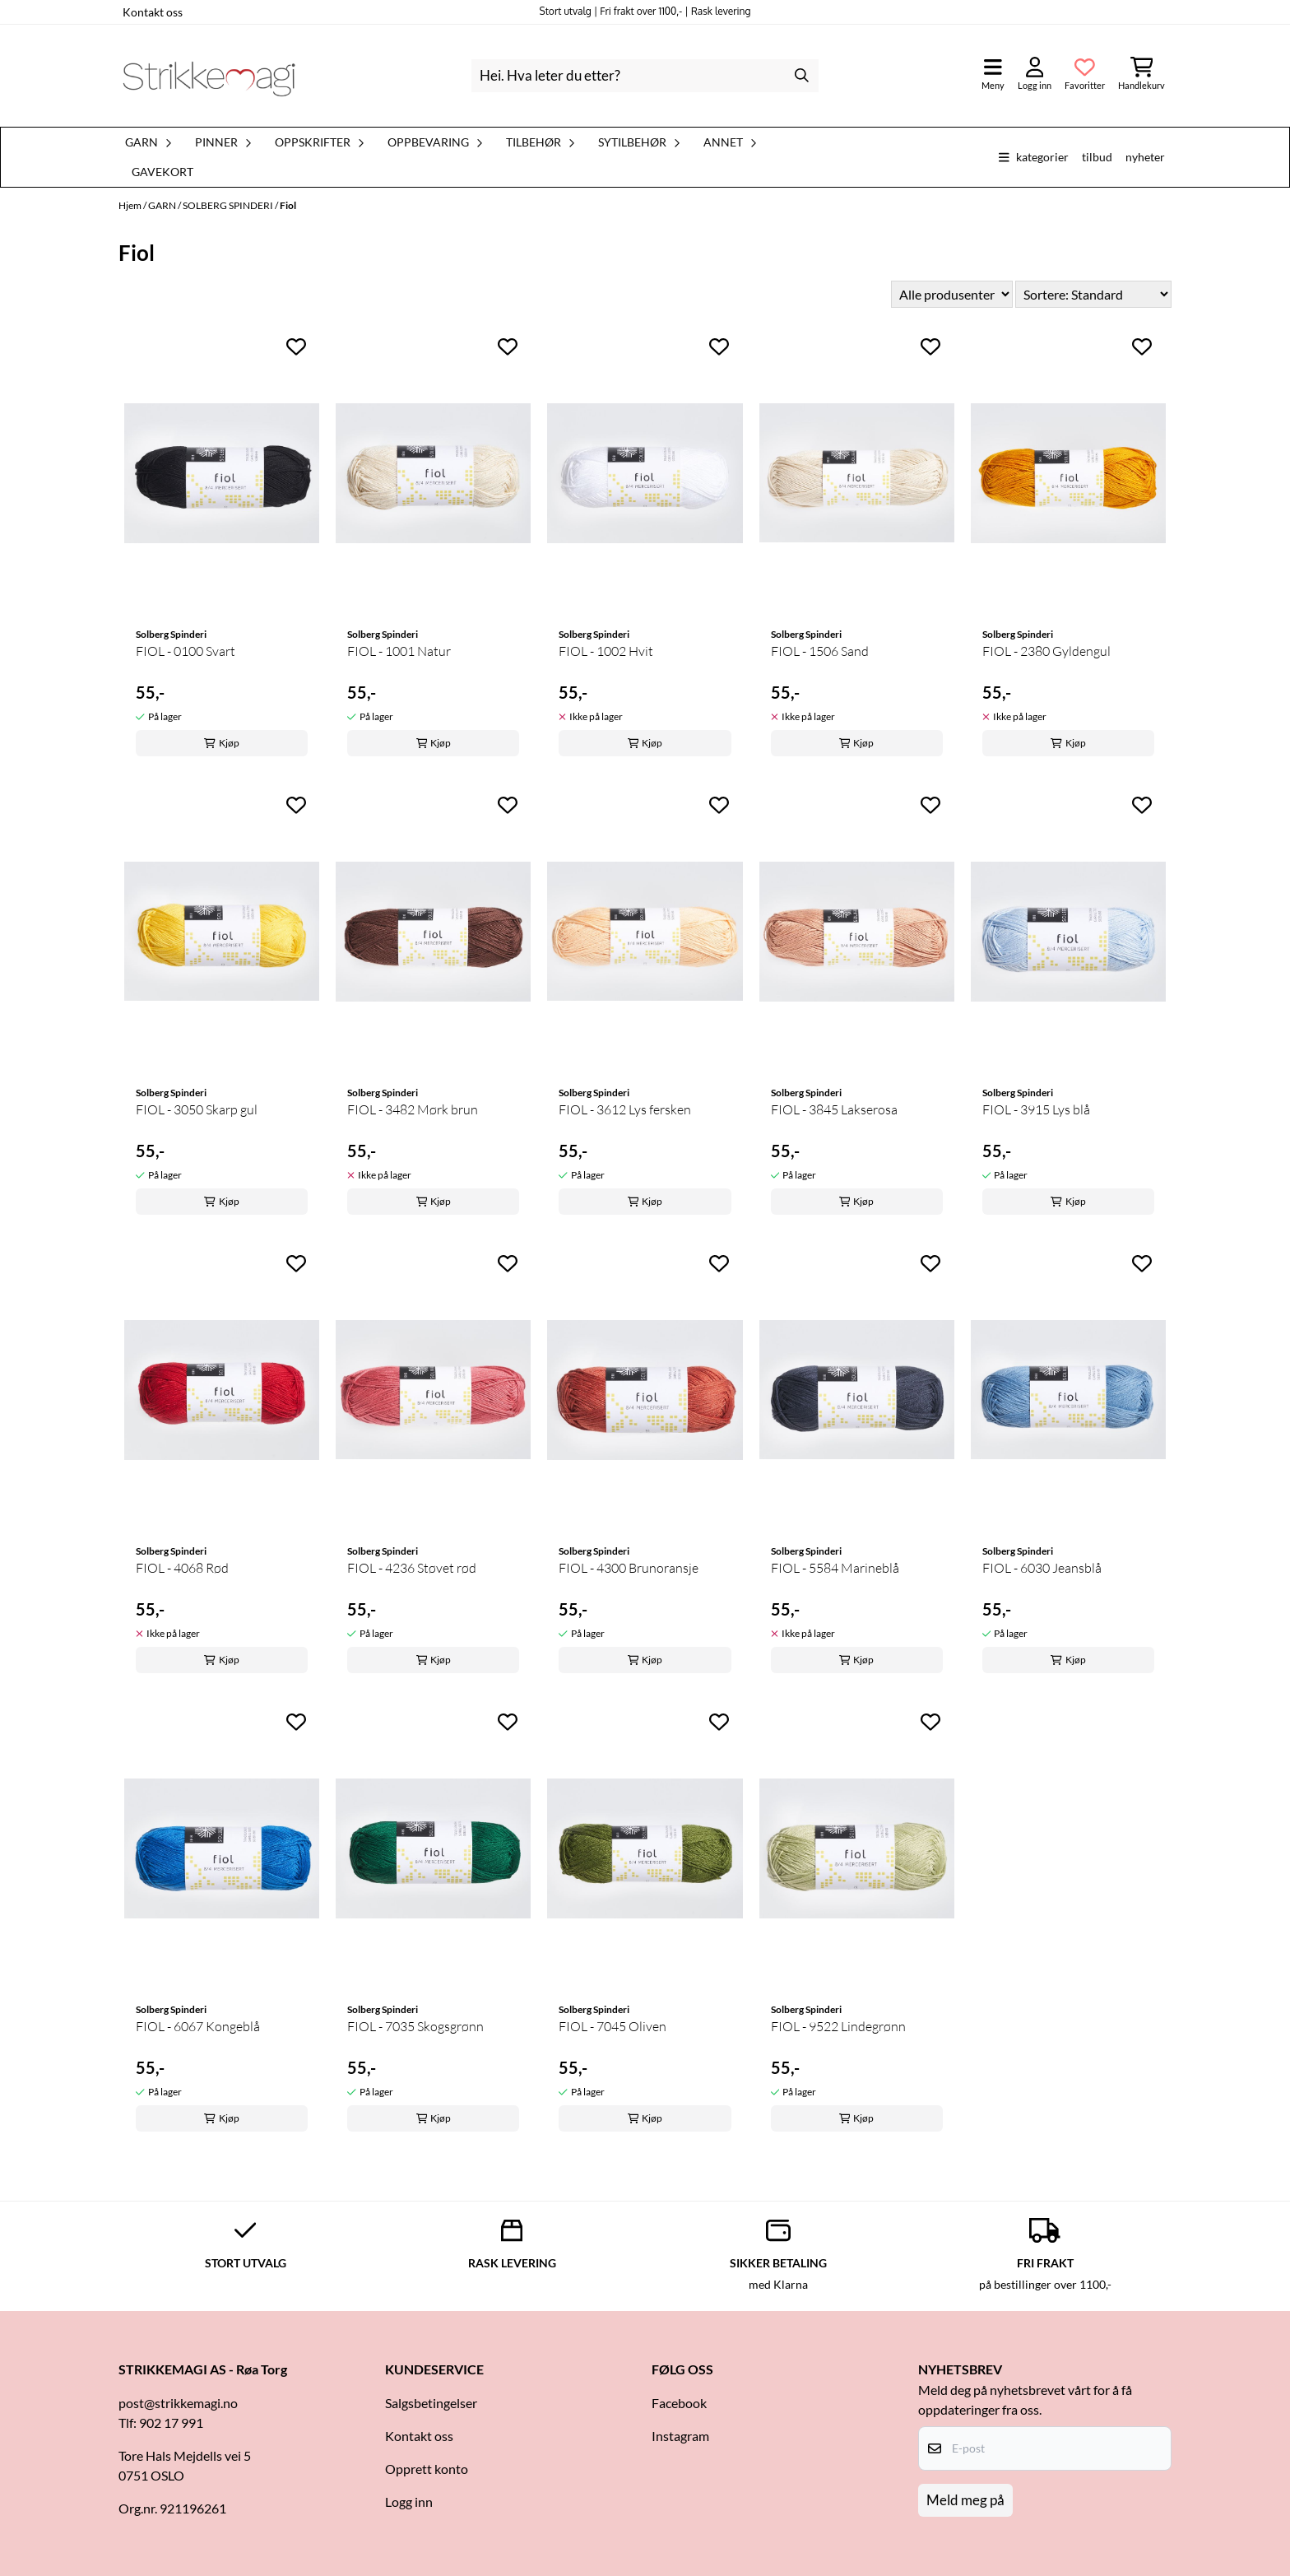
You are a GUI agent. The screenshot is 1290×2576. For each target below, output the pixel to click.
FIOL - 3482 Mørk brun (412, 1109)
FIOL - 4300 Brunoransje (628, 1568)
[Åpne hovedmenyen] (993, 75)
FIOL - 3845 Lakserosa (834, 1109)
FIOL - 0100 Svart (185, 651)
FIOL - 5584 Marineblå (835, 1568)
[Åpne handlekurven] (1141, 75)
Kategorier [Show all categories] (1034, 157)
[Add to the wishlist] (296, 346)
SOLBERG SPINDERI (229, 205)
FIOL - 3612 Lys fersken (625, 1109)
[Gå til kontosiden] (1034, 75)
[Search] (802, 75)
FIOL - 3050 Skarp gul (197, 1109)
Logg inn (409, 2501)
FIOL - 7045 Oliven (612, 2026)
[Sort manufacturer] (952, 294)
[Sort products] (1093, 294)
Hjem (130, 205)
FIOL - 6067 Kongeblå (198, 2026)
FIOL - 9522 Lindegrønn (838, 2026)
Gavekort (162, 172)
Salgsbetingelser (431, 2403)
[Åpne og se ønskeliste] (1084, 75)
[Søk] (644, 75)
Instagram (680, 2435)
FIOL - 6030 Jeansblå (1042, 1568)
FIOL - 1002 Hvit (606, 651)
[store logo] (208, 76)
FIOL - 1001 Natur (399, 651)
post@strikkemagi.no (178, 2403)
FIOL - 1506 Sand (820, 651)
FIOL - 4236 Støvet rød (411, 1568)
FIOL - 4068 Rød (182, 1568)
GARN (163, 205)
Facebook (679, 2403)
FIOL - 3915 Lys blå (1036, 1109)
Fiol (288, 205)
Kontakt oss (153, 12)
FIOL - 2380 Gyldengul (1046, 651)
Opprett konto (426, 2468)
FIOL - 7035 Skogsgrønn (415, 2026)
